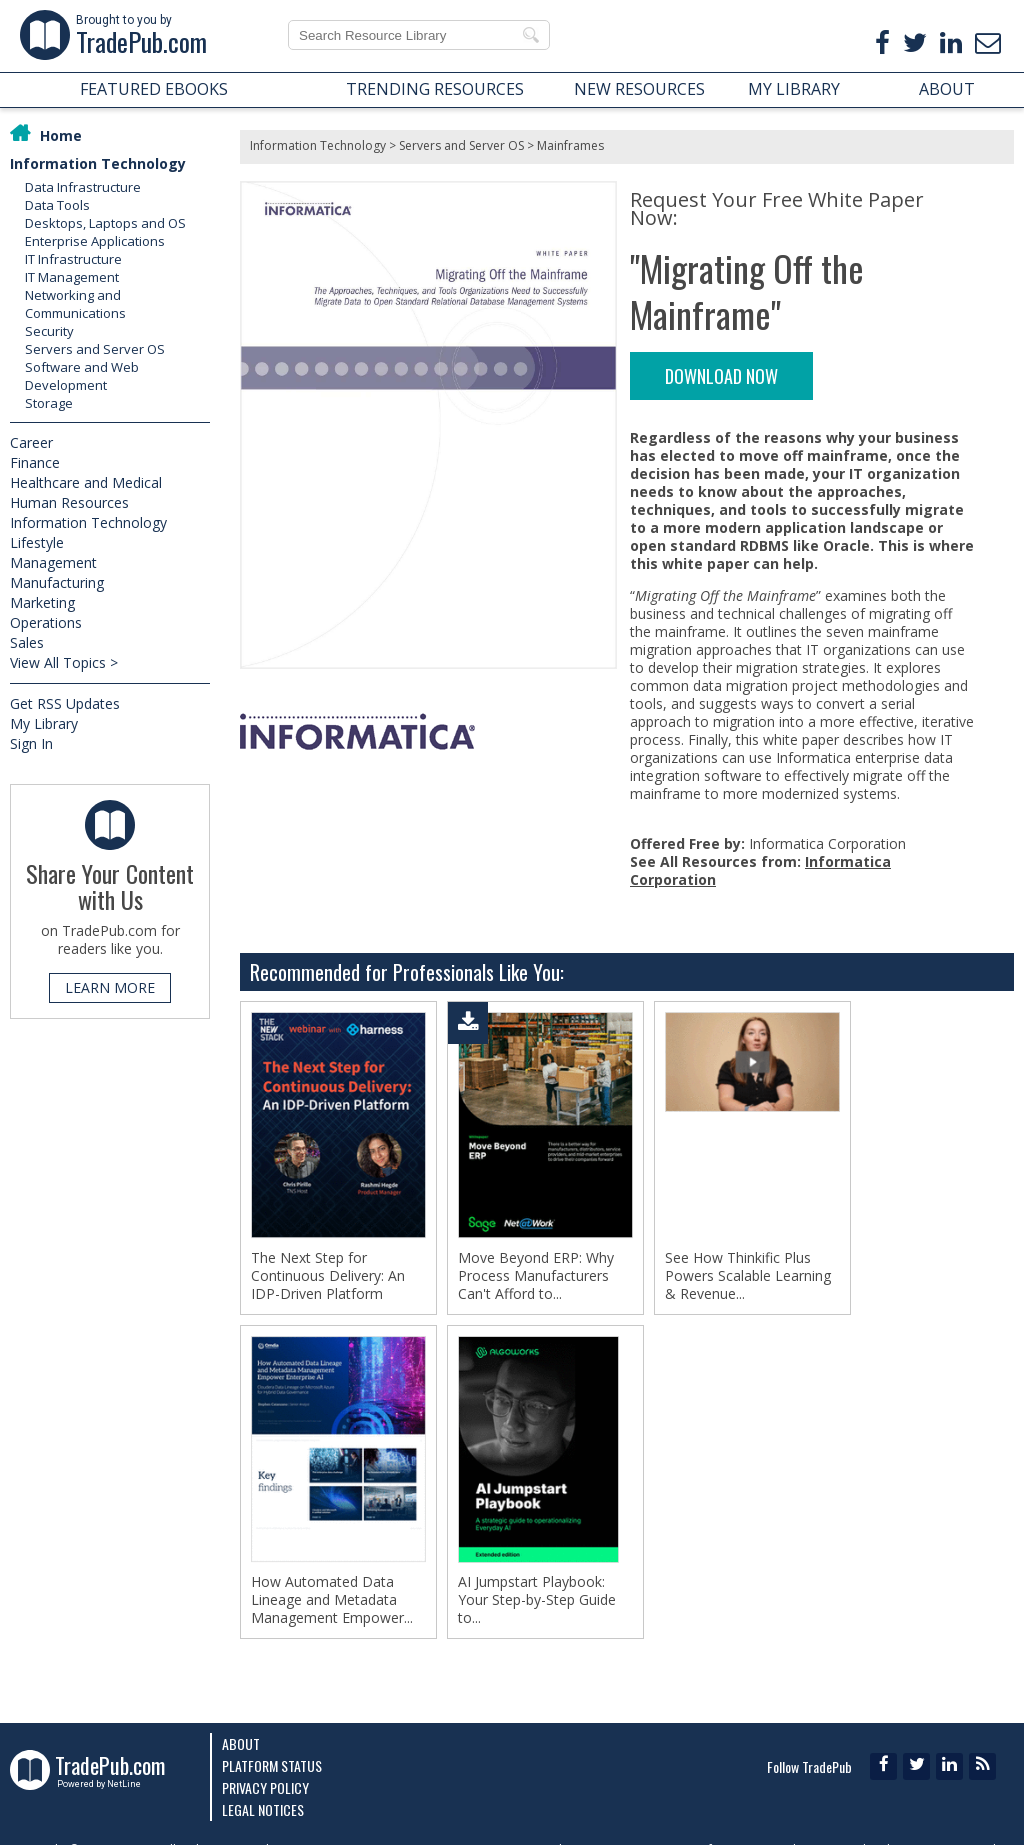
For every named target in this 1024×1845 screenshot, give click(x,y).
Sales (27, 642)
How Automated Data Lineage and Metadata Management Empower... (332, 1600)
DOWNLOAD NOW (721, 376)
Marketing (42, 602)
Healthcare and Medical (86, 482)
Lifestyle (37, 542)
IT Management (72, 277)
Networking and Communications (75, 304)
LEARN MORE (110, 987)
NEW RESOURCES (639, 89)
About (241, 1743)
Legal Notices (263, 1809)
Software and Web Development (82, 376)
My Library (44, 723)
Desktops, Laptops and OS (105, 223)
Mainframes (570, 145)
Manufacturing (57, 582)
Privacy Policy (265, 1787)
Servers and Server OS (95, 349)
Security (49, 331)
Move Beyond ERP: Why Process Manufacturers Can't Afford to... (536, 1276)
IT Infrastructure (73, 259)
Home (61, 135)
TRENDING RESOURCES (435, 89)
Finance (35, 462)
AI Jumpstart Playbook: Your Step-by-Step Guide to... (537, 1600)
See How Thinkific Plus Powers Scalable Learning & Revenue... (748, 1276)
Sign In (31, 743)
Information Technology (98, 163)
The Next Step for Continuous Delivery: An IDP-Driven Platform (328, 1276)
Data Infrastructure (83, 187)
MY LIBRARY (794, 89)
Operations (46, 622)
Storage (49, 403)
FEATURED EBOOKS (154, 89)
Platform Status (272, 1765)
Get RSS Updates (65, 703)
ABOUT (947, 89)
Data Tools (57, 205)
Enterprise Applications (95, 241)
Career (31, 442)
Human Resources (69, 502)
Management (53, 562)
